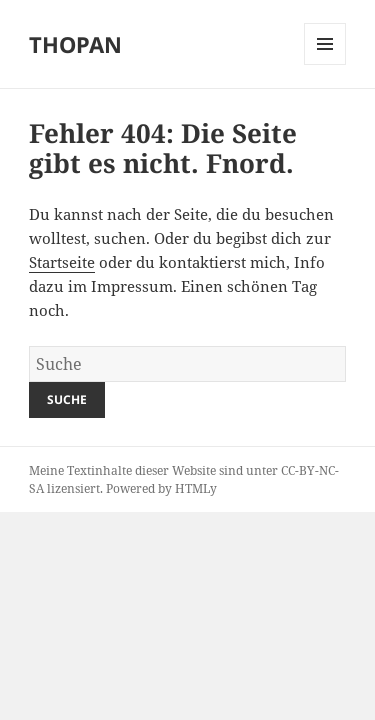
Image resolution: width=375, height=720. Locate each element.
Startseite (62, 262)
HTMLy (196, 488)
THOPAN (75, 44)
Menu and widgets (325, 64)
